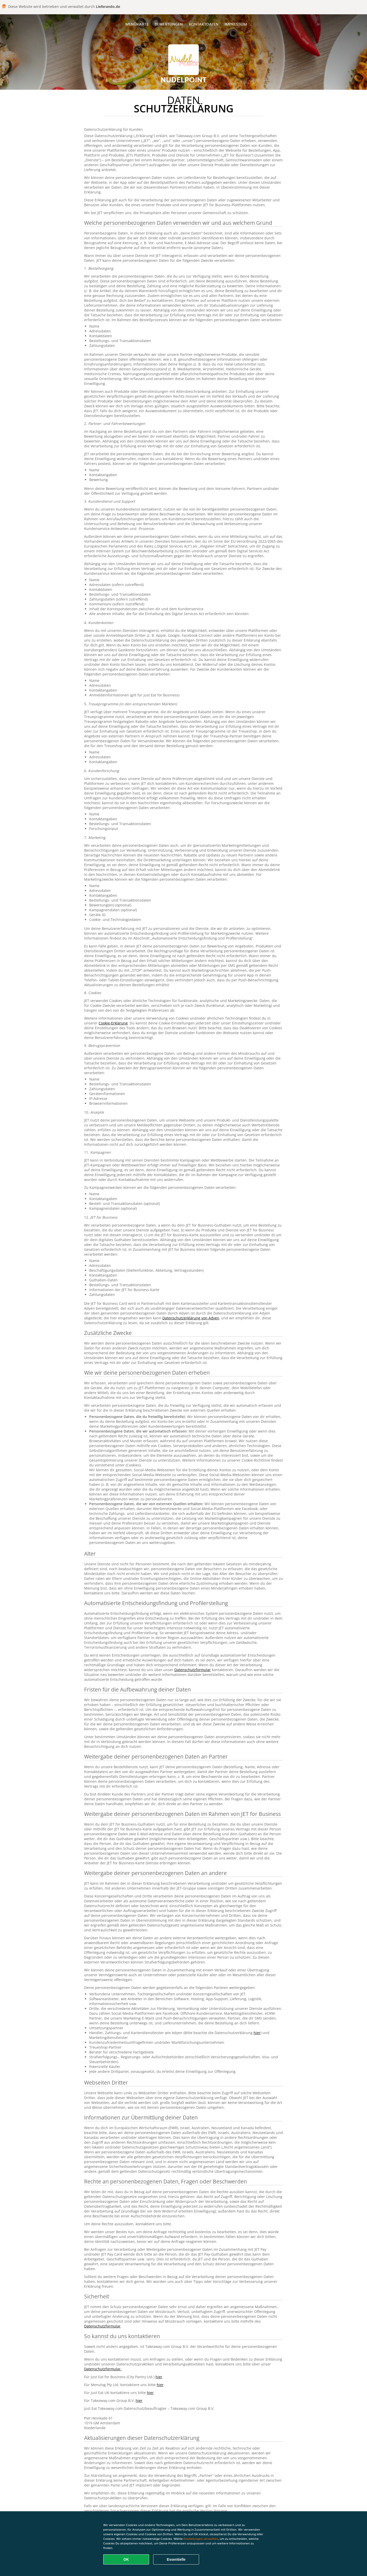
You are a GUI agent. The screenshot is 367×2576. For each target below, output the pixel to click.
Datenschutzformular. (103, 2368)
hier (257, 2032)
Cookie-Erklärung (113, 1023)
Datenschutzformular (192, 1669)
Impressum (236, 24)
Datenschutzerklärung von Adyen (190, 1318)
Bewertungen (169, 24)
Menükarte (137, 24)
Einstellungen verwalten (201, 2539)
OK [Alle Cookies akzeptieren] (126, 2559)
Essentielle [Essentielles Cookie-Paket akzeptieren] (176, 2559)
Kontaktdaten (203, 24)
